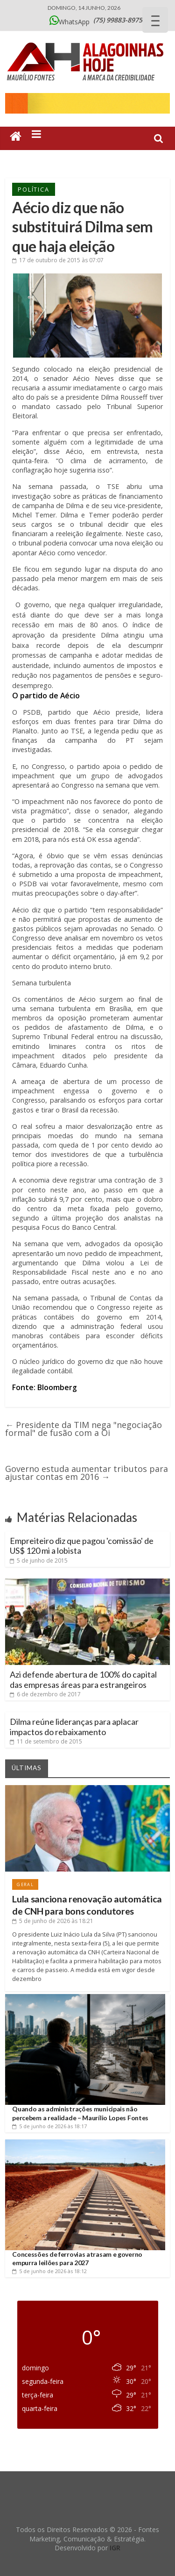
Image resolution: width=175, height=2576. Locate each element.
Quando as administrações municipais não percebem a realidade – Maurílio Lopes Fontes (80, 2113)
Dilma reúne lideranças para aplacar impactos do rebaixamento (74, 1726)
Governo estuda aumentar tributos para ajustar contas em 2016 (86, 1472)
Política (33, 189)
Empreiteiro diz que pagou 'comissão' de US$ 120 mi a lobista (82, 1546)
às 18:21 (52, 1921)
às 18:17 (49, 2126)
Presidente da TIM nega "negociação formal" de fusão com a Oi (83, 1428)
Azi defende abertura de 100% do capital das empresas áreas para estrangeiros (83, 1679)
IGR (115, 2547)
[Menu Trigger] (155, 20)
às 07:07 (58, 260)
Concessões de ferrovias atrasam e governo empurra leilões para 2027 (77, 2258)
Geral (25, 1884)
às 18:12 (49, 2271)
